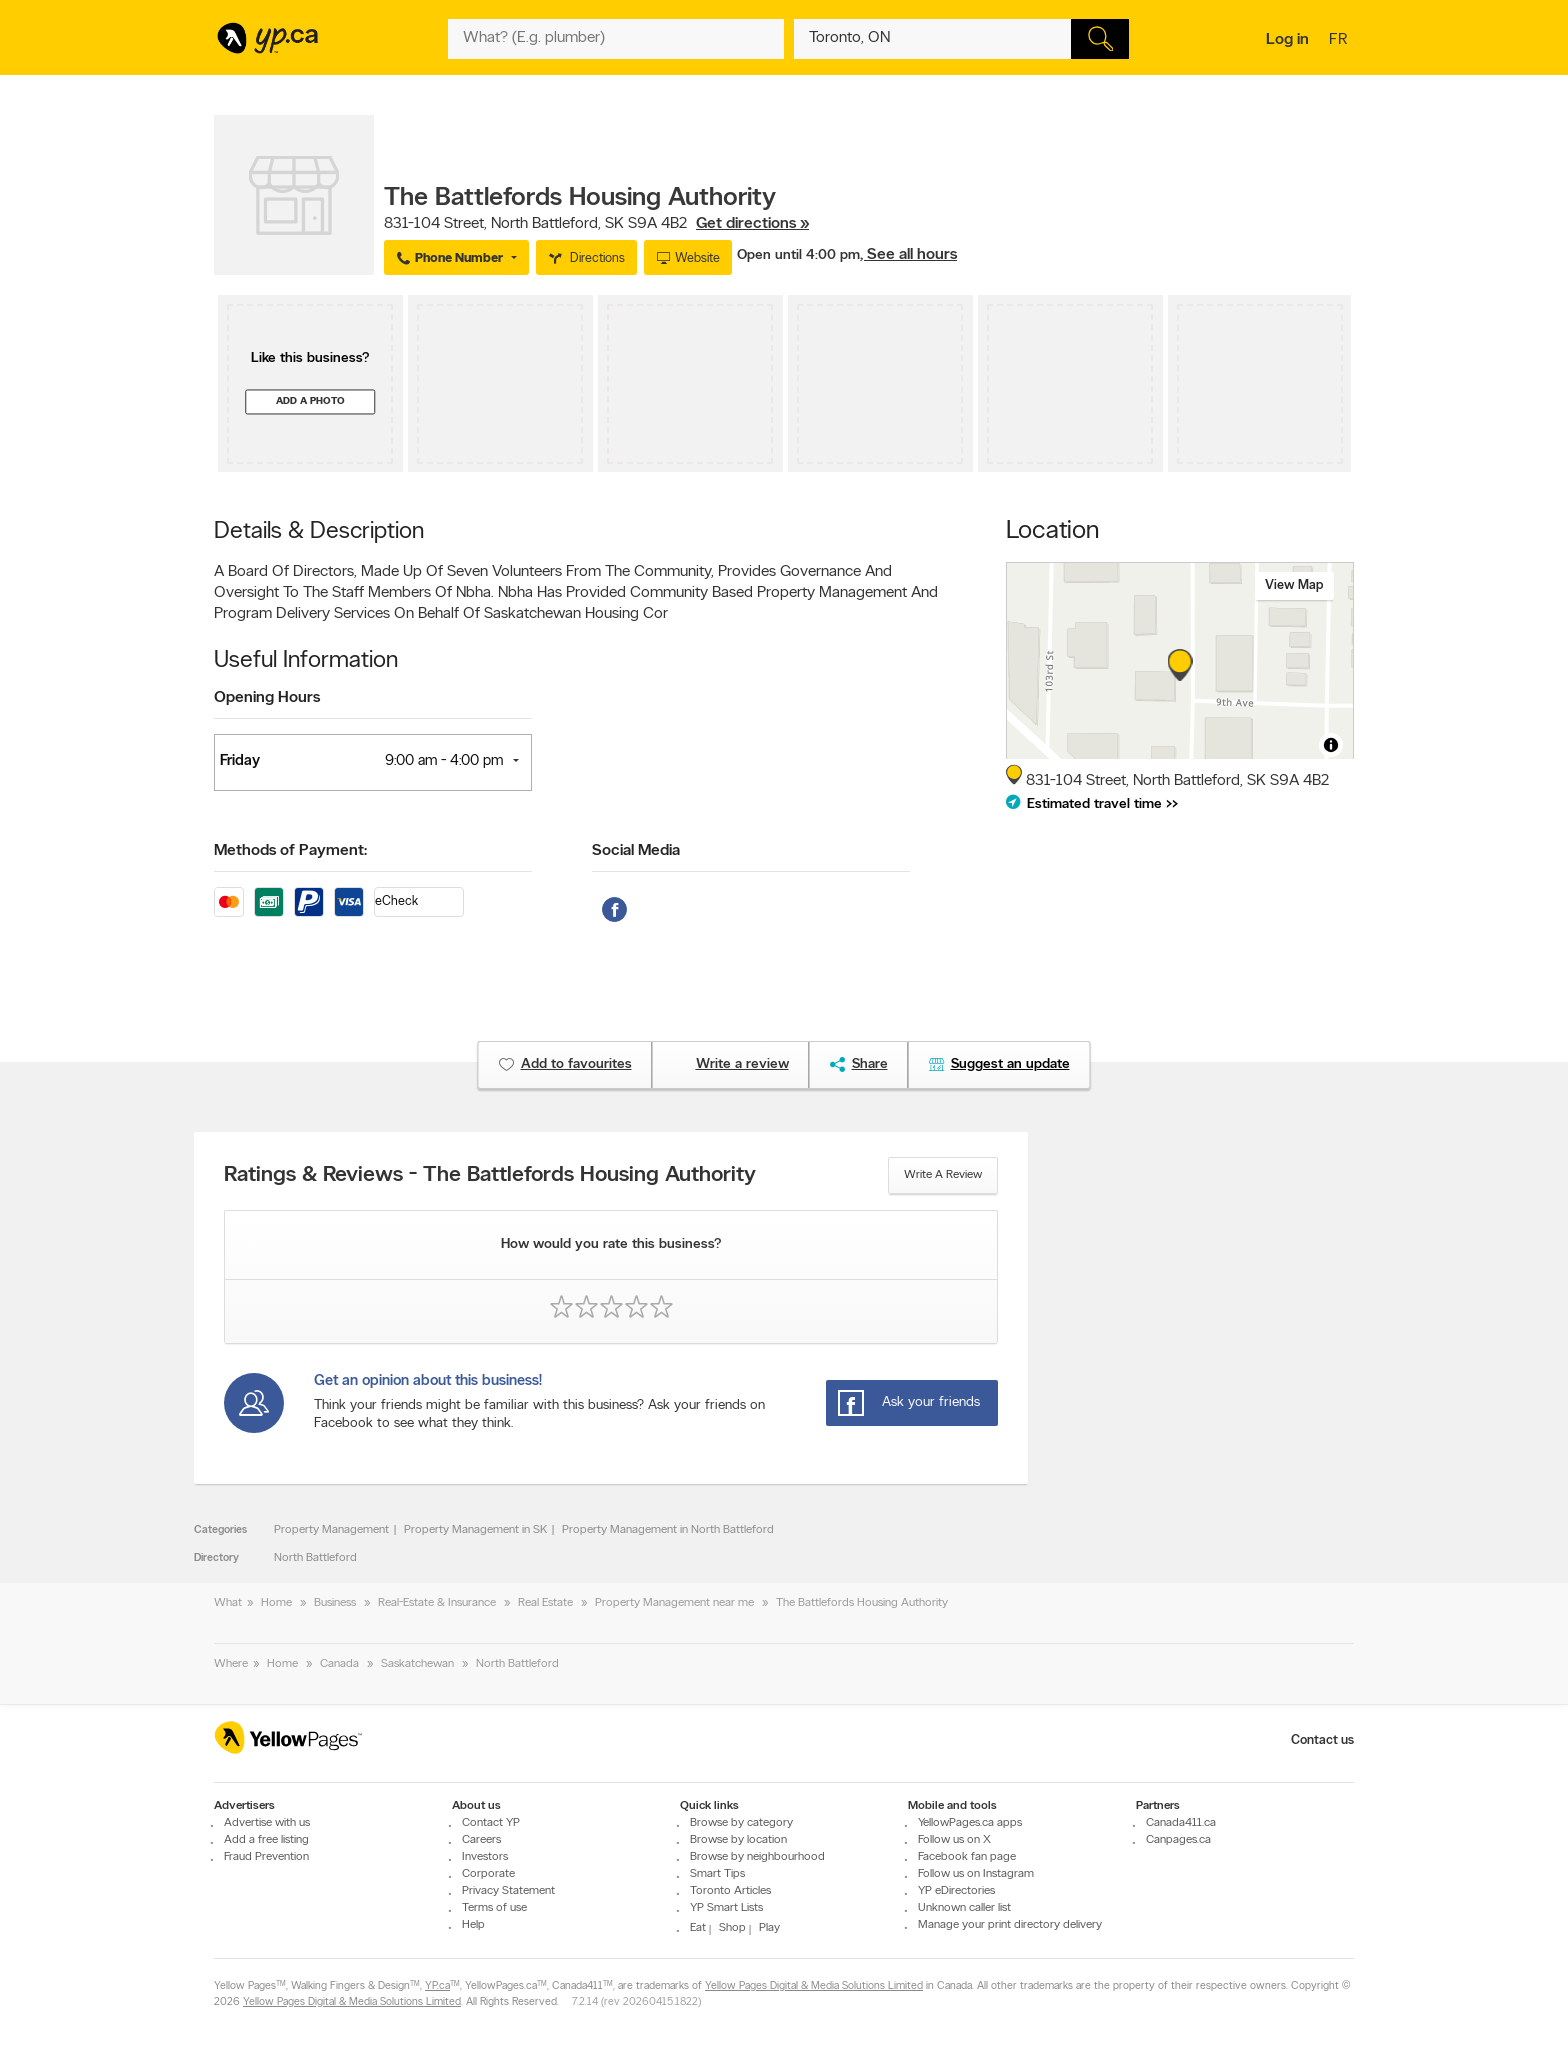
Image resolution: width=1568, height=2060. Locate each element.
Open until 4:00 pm (798, 255)
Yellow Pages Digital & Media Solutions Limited (814, 1986)
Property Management (331, 1530)
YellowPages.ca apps (970, 1823)
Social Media (636, 851)
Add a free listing (266, 1840)
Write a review (943, 1175)
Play (769, 1928)
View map (1294, 585)
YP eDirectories (956, 1891)
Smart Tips (717, 1874)
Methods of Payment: (290, 851)
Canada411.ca (1181, 1823)
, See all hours (908, 255)
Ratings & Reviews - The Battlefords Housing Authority (490, 1176)
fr (1340, 41)
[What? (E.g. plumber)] (616, 39)
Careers (481, 1840)
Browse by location (738, 1840)
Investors (485, 1857)
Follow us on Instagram (976, 1874)
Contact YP (491, 1823)
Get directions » (752, 224)
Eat (698, 1928)
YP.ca (437, 1986)
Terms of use (494, 1908)
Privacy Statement (508, 1891)
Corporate (488, 1874)
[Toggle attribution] (1331, 745)
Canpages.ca (1178, 1840)
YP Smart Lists (726, 1908)
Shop (732, 1928)
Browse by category (741, 1823)
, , (596, 224)
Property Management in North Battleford (668, 1530)
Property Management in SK (475, 1530)
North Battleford (315, 1558)
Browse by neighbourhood (757, 1857)
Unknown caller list (964, 1908)
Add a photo (310, 401)
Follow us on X (954, 1840)
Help (473, 1925)
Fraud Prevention (266, 1857)
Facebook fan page (967, 1857)
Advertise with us (267, 1823)
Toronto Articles (730, 1891)
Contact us (1322, 1740)
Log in (1287, 40)
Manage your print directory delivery (1010, 1925)
